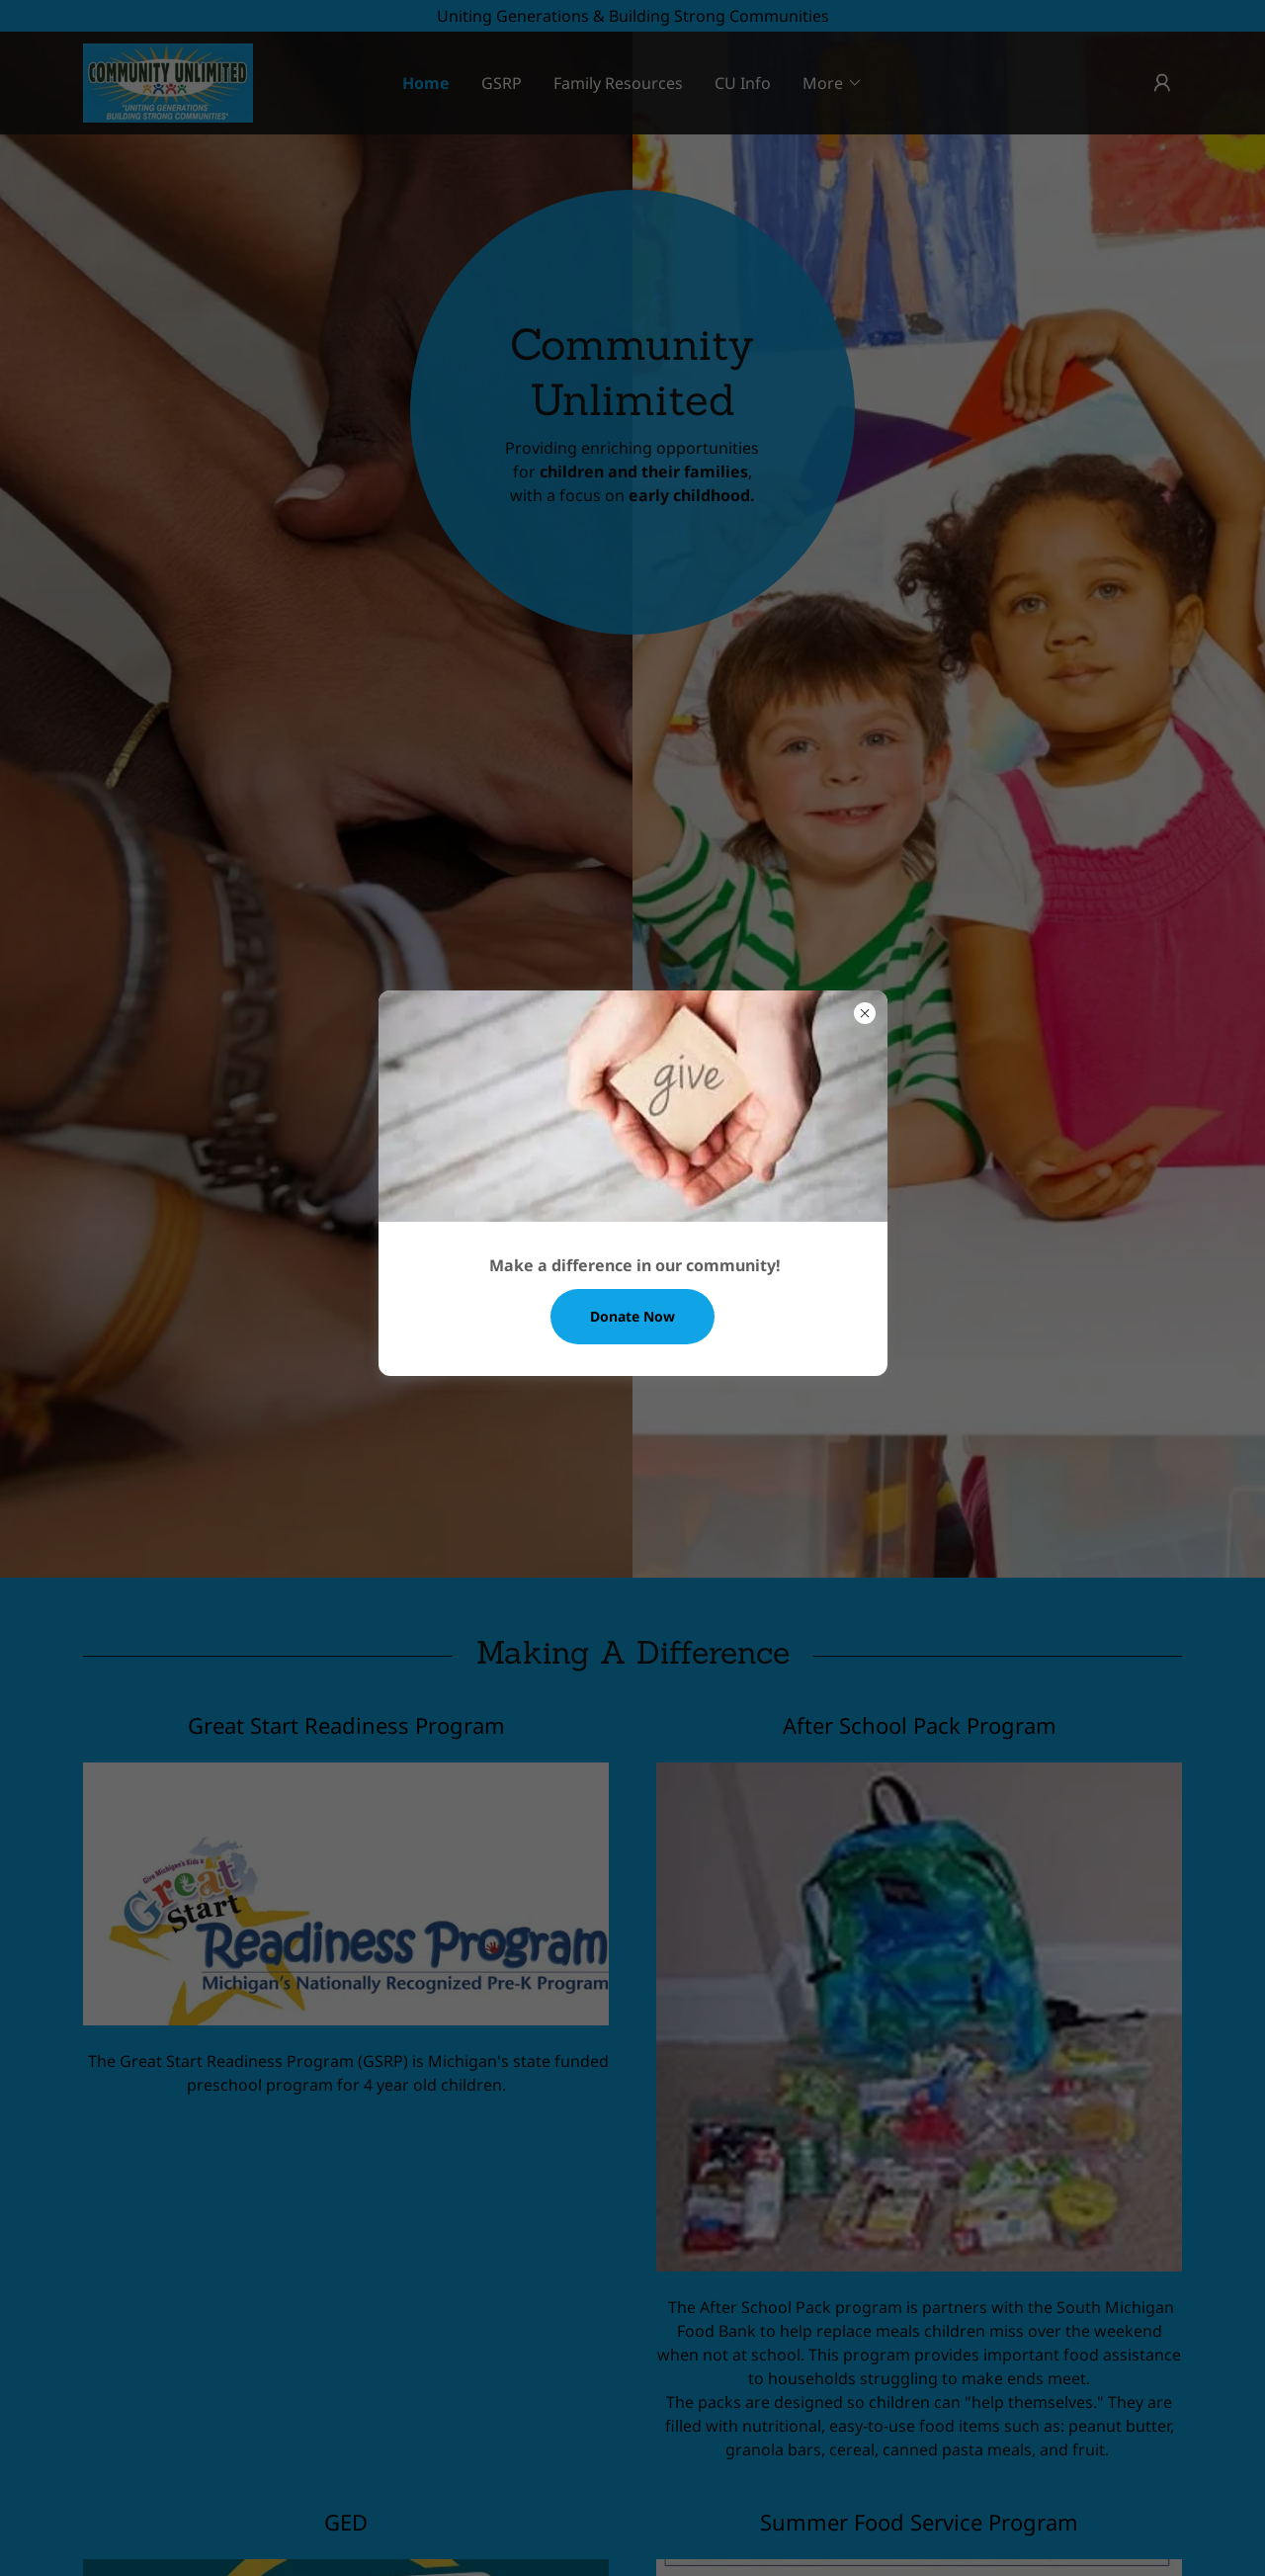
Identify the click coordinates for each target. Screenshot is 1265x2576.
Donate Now (632, 1316)
